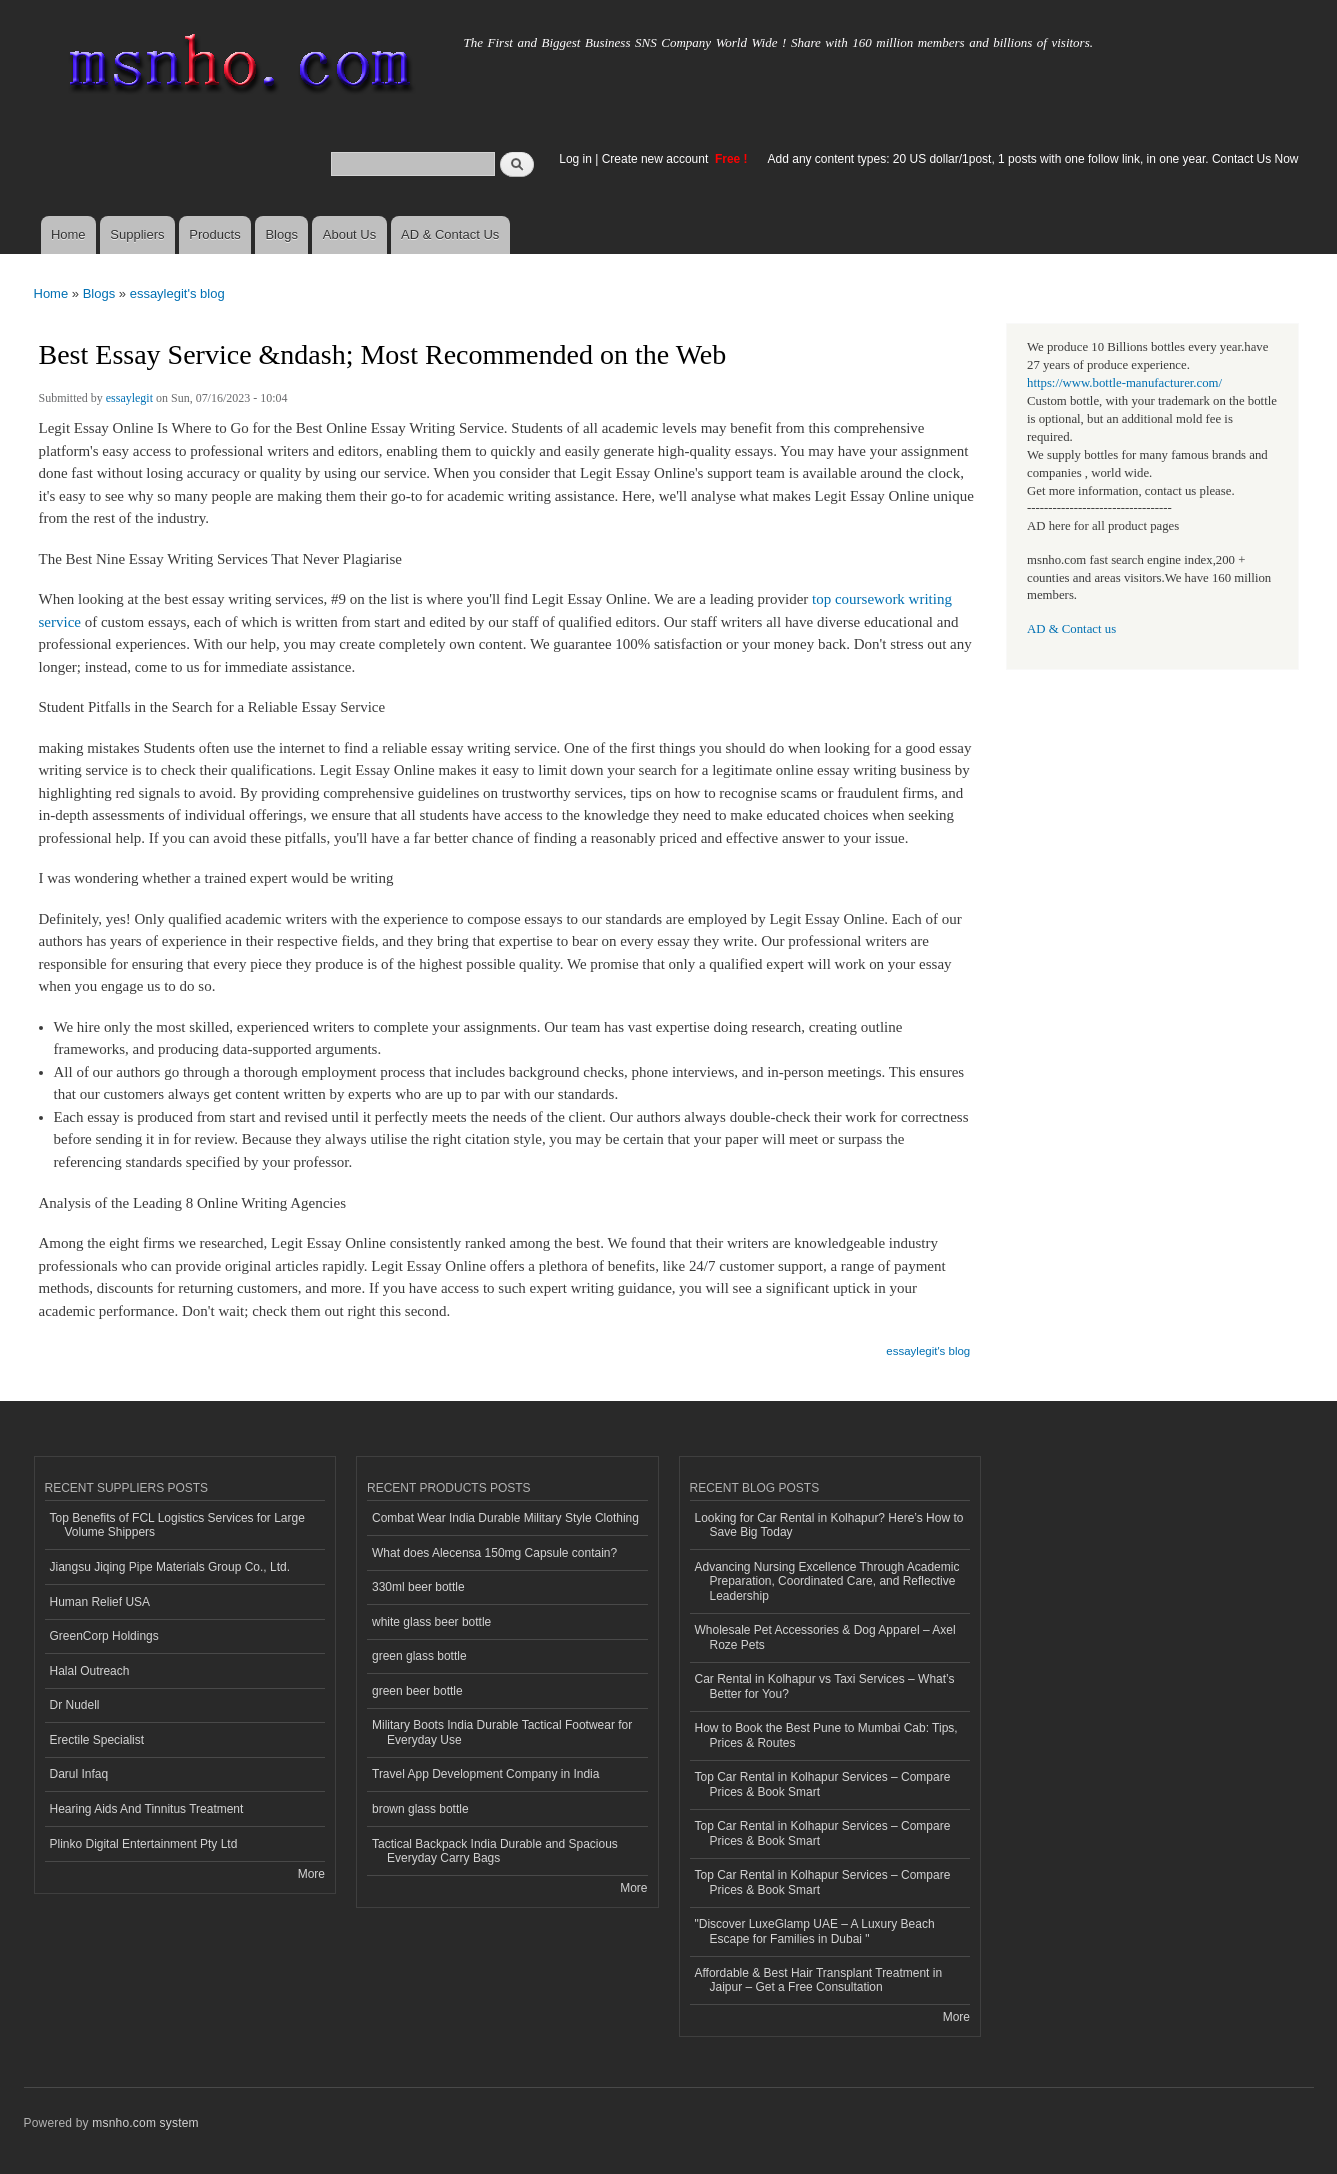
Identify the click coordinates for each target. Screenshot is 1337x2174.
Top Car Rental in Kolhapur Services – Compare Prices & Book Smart (823, 1784)
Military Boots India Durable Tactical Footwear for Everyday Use (502, 1732)
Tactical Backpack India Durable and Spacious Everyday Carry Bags (495, 1851)
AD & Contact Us (450, 234)
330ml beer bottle (418, 1587)
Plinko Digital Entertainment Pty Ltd (144, 1844)
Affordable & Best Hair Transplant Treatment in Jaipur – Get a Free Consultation (819, 1980)
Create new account (657, 159)
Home (68, 234)
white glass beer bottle (431, 1622)
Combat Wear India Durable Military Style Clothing (505, 1518)
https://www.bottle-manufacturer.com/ (1124, 383)
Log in (575, 159)
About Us (349, 234)
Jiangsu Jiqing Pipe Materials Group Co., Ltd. (170, 1567)
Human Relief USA (100, 1602)
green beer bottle (417, 1691)
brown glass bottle (420, 1809)
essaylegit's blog (177, 293)
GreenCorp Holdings (104, 1636)
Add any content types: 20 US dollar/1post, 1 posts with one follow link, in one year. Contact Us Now (1033, 159)
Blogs (281, 234)
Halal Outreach (90, 1671)
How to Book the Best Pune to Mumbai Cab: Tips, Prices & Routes (826, 1735)
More (311, 1874)
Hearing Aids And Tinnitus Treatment (147, 1809)
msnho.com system (145, 2123)
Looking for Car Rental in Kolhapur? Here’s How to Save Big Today (829, 1525)
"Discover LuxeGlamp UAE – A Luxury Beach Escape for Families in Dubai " (815, 1931)
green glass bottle (419, 1656)
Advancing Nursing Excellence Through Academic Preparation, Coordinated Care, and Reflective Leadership (827, 1581)
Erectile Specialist (97, 1740)
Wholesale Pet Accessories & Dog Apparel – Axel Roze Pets (825, 1637)
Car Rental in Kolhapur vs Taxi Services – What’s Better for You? (825, 1686)
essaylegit (129, 398)
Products (214, 234)
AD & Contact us (1071, 629)
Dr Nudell (75, 1705)
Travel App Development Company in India (485, 1774)
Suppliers (137, 234)
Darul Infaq (79, 1774)
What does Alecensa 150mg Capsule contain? (494, 1553)
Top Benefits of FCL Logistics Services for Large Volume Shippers (177, 1525)
